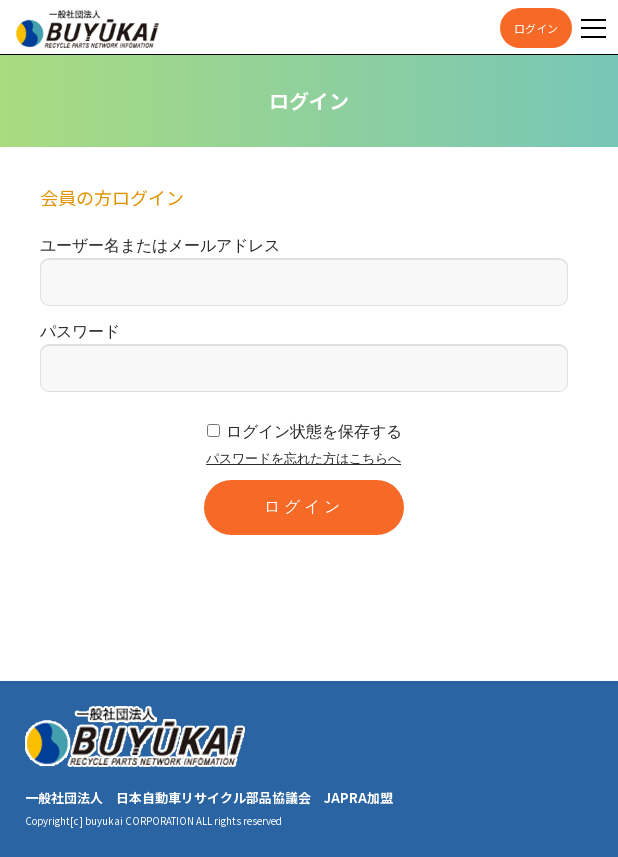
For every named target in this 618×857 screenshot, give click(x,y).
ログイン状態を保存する (314, 431)
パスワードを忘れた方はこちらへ (303, 458)
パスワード (80, 331)
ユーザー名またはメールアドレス (160, 245)
